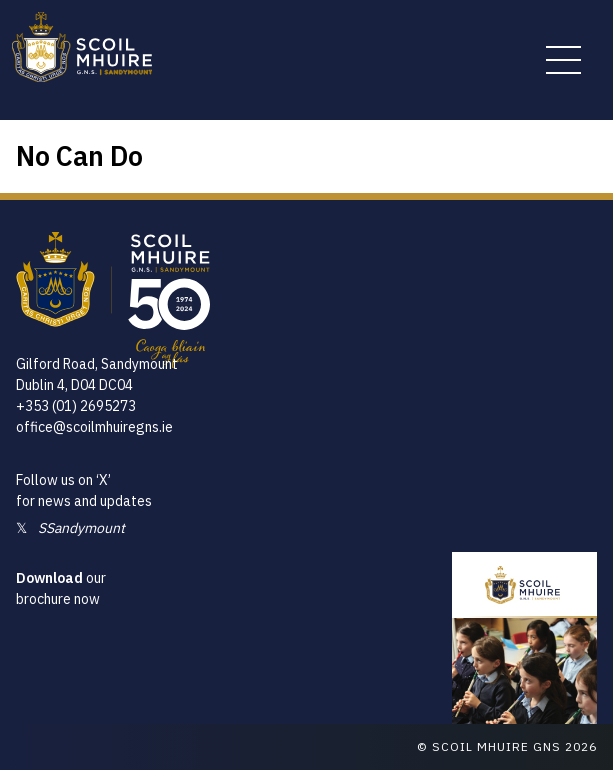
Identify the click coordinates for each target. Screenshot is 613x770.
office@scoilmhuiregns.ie (94, 427)
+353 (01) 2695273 (76, 406)
